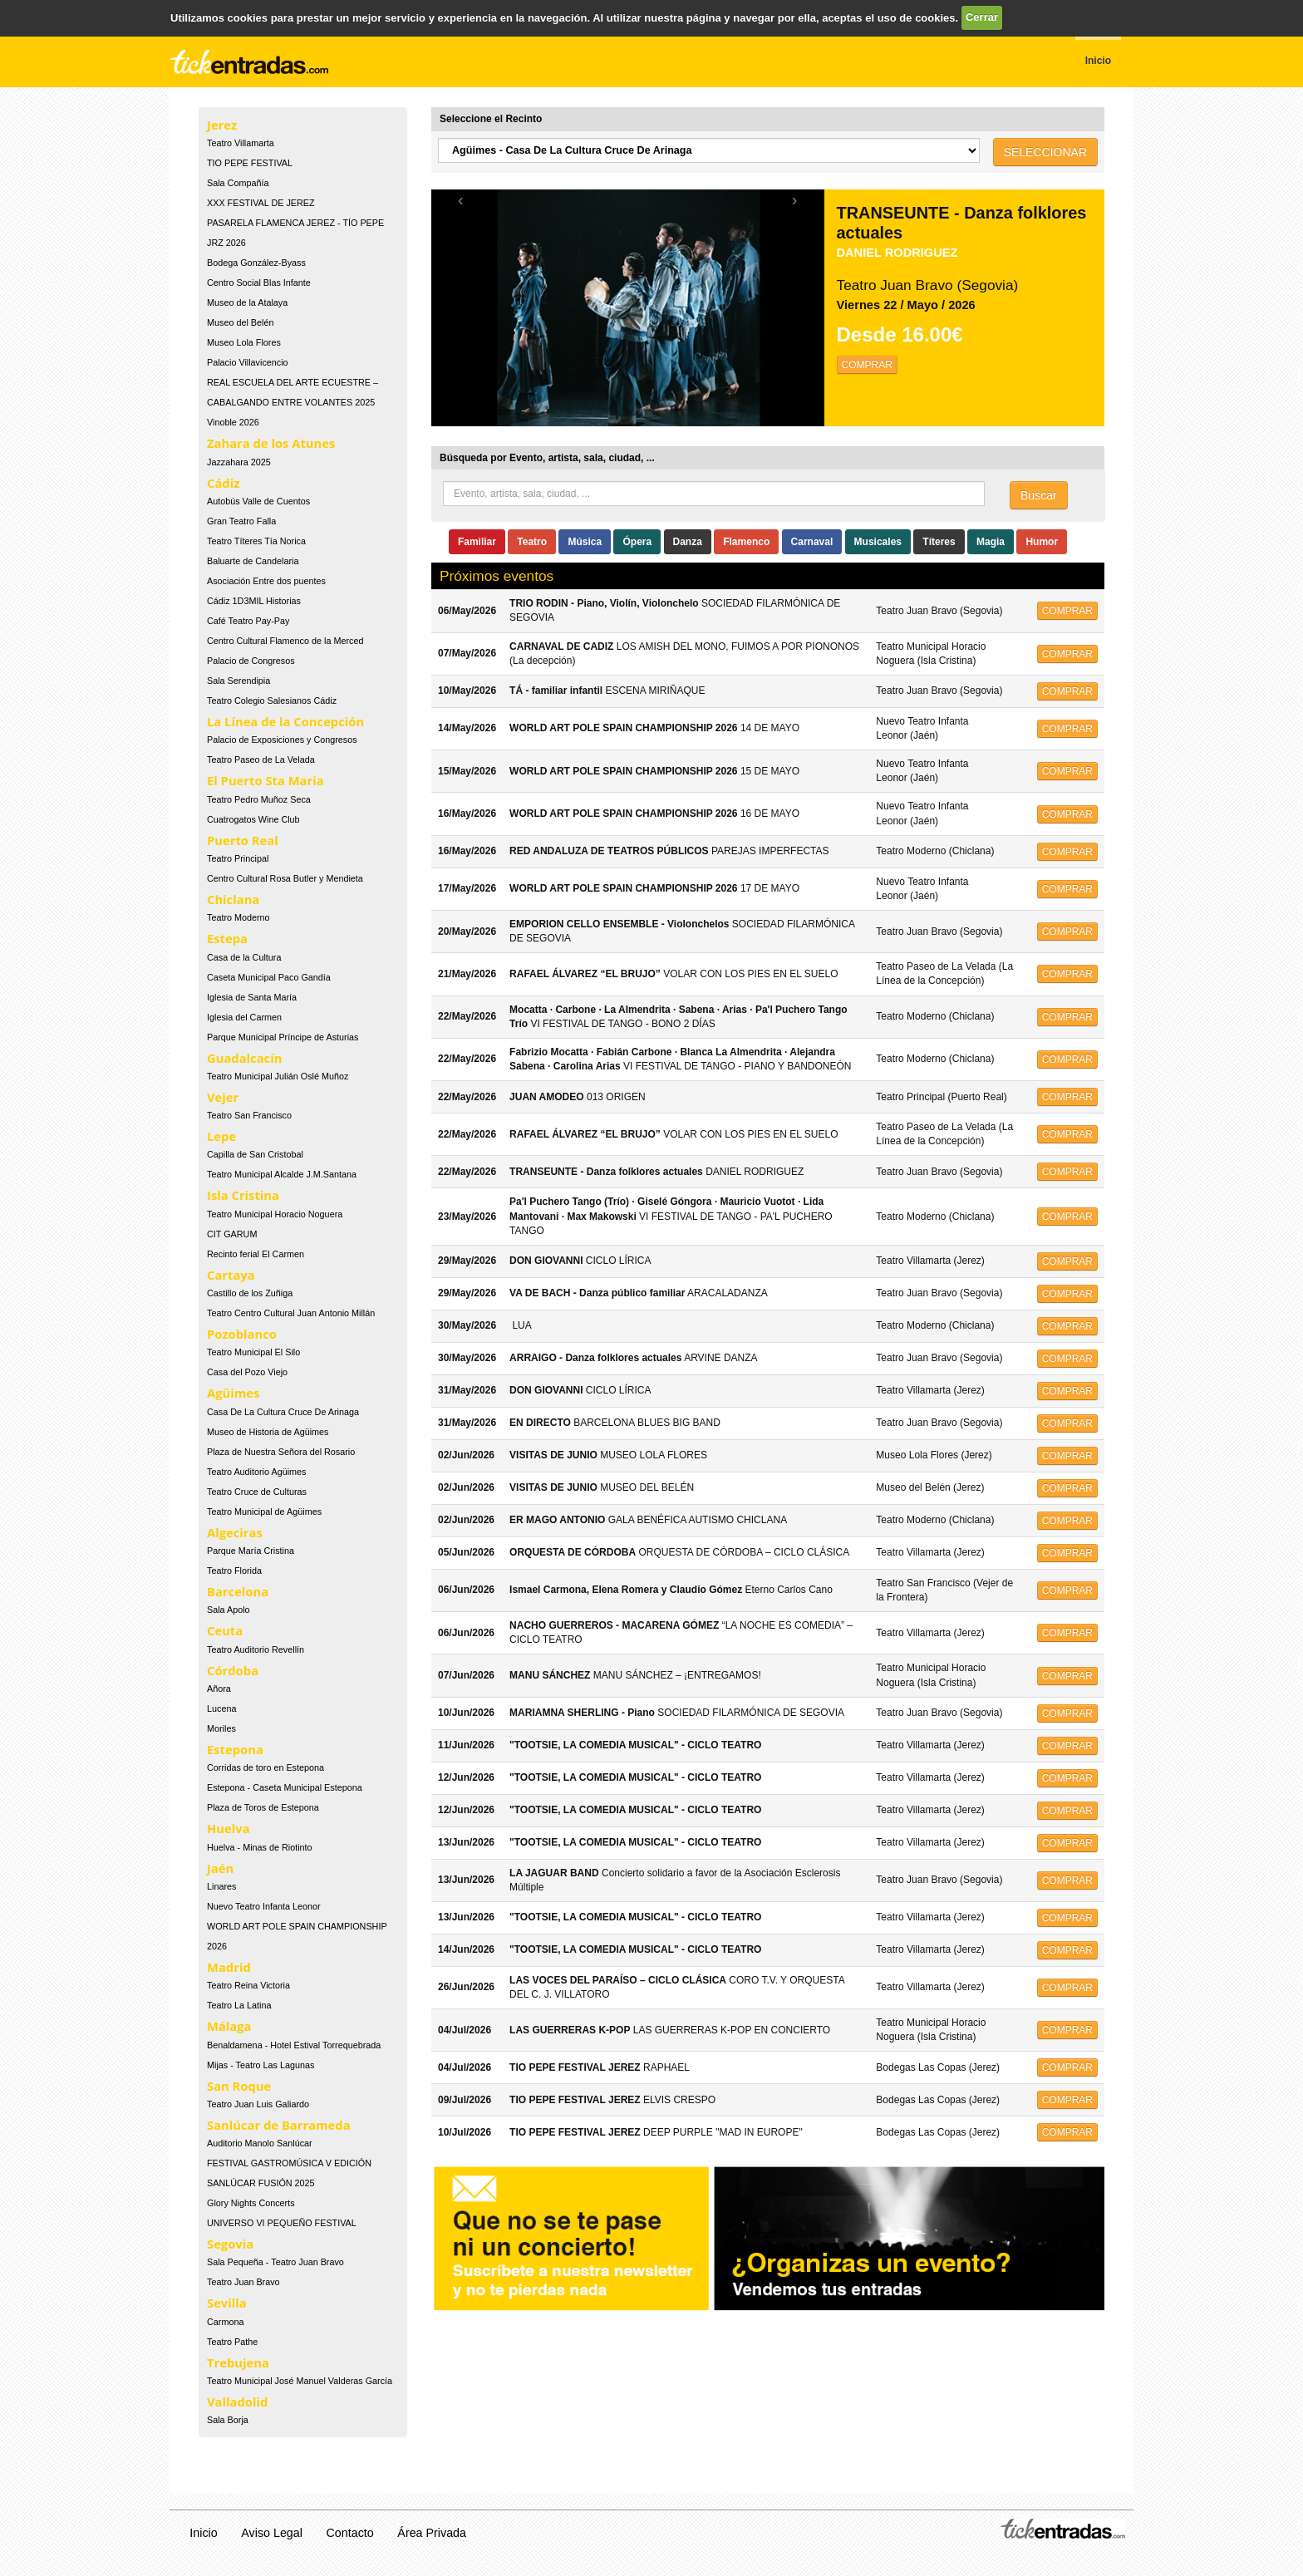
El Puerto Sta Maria (265, 780)
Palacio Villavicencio (247, 362)
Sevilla (227, 2302)
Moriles (221, 1728)
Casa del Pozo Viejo (247, 1372)
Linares (221, 1886)
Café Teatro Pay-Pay (248, 621)
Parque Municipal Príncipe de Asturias (282, 1037)
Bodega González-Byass (256, 263)
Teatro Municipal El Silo (253, 1352)
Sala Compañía (237, 183)
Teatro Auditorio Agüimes (256, 1472)
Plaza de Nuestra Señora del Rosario (281, 1452)
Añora (219, 1689)
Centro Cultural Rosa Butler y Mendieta (285, 878)
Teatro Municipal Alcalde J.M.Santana (281, 1174)
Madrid (229, 1967)
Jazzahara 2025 (239, 462)
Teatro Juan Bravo (243, 2282)
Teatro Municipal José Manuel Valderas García (299, 2381)
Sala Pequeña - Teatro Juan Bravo (275, 2262)
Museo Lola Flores (244, 342)
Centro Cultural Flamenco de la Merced (285, 641)
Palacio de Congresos (251, 661)
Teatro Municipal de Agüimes (264, 1512)
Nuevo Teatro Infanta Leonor (264, 1906)
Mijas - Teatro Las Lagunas (260, 2065)
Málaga (229, 2026)
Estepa (227, 938)
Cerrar (982, 17)
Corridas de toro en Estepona (265, 1767)
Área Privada (431, 2532)
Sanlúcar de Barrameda (279, 2124)
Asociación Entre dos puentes (266, 581)
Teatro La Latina (239, 2005)
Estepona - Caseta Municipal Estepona (284, 1787)
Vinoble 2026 (233, 422)
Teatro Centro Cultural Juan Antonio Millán (291, 1313)
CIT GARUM (232, 1234)
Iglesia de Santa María (252, 997)
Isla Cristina (243, 1195)
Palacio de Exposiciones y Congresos (282, 740)
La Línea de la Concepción (285, 721)
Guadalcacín (244, 1058)
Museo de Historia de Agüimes (267, 1432)
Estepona (235, 1749)
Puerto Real (242, 840)
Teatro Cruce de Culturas (257, 1492)
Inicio (203, 2532)
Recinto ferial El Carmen (255, 1254)
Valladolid (237, 2401)
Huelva (228, 1828)
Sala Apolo (228, 1610)
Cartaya (231, 1274)
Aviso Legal (271, 2532)
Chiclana (233, 899)
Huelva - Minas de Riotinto (259, 1847)
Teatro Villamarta (240, 143)
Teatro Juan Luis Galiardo (258, 2104)
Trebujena (238, 2362)
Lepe (221, 1136)
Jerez (222, 124)
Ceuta (225, 1630)
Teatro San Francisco (249, 1115)
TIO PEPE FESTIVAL (250, 163)
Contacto (350, 2532)
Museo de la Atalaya (247, 302)
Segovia (230, 2243)
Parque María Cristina (250, 1551)
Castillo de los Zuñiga (250, 1293)
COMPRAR (867, 365)
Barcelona (237, 1591)
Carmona (225, 2322)
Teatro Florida (234, 1571)
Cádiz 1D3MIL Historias (254, 601)
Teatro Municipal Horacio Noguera (274, 1214)
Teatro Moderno (238, 917)
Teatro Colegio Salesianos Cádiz (272, 700)
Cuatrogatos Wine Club (253, 819)
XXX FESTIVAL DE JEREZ (261, 203)
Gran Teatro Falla (241, 521)
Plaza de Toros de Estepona (263, 1807)
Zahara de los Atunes (271, 443)
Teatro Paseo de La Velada (261, 759)
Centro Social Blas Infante (259, 283)
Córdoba (232, 1670)
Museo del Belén (240, 322)
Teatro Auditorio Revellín (255, 1649)
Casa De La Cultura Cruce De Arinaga (283, 1412)
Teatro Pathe (232, 2342)
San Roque (239, 2085)
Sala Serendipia (238, 681)
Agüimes (233, 1392)
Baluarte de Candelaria (252, 561)
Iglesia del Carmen (244, 1017)
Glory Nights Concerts (251, 2203)
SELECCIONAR (1045, 152)
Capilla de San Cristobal (255, 1154)
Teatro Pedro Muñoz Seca (259, 799)
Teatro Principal (237, 858)
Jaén (220, 1868)
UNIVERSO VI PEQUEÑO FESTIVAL (281, 2223)
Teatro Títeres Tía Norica (256, 541)
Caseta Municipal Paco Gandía (269, 977)
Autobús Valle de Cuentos (258, 501)
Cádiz (223, 482)
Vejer (222, 1097)
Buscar (1038, 495)
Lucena (221, 1708)
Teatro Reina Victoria (248, 1985)
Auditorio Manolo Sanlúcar (259, 2143)
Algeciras (235, 1532)
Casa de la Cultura (244, 957)
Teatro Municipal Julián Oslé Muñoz (277, 1076)
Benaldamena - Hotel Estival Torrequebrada (294, 2045)
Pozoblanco (242, 1333)
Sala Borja (227, 2420)
